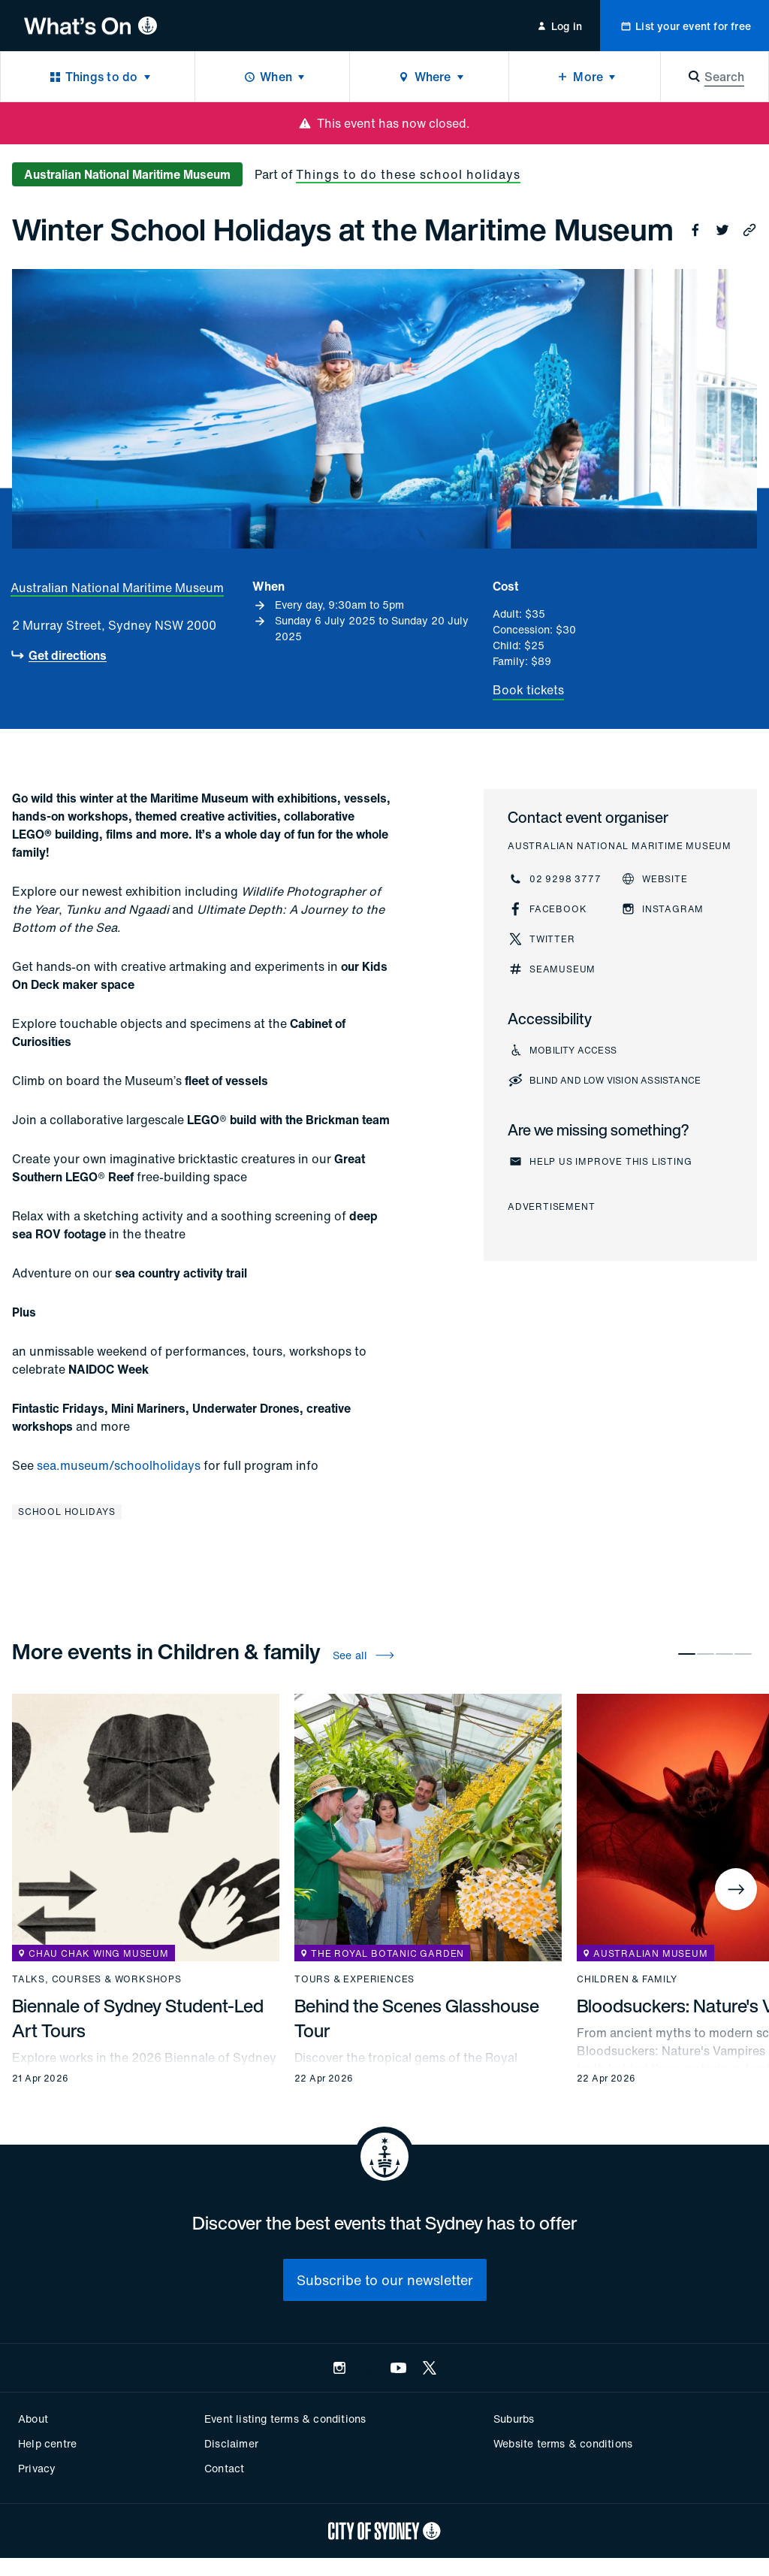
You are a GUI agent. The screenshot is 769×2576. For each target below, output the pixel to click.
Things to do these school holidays (408, 174)
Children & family (627, 1979)
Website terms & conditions (562, 2443)
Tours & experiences (354, 1979)
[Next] (736, 1889)
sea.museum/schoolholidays (119, 1465)
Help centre (47, 2443)
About (33, 2418)
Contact (224, 2468)
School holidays (67, 1511)
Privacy (37, 2468)
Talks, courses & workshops (97, 1979)
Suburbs (513, 2418)
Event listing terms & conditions (285, 2418)
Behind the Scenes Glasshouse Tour (416, 2018)
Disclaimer (231, 2443)
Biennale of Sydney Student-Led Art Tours (138, 2018)
